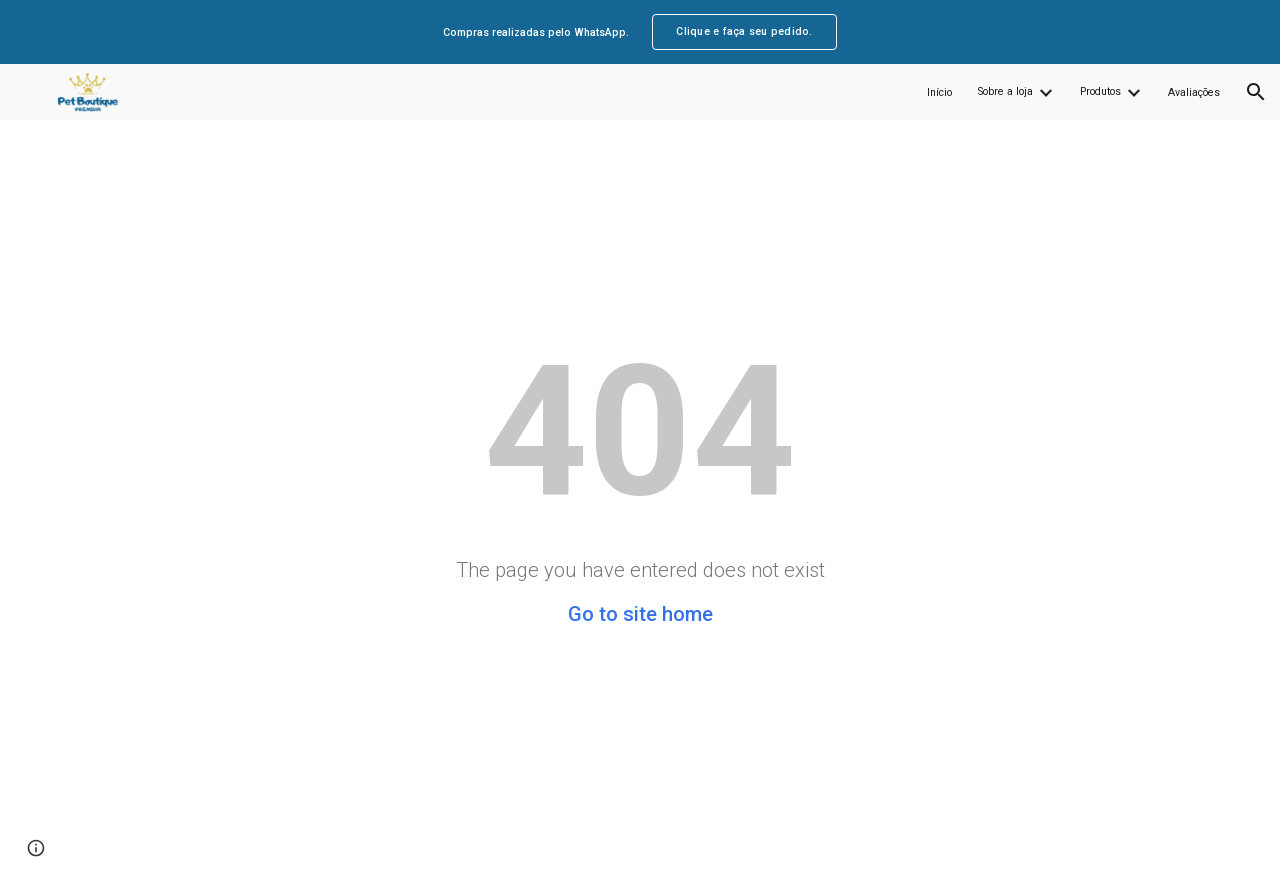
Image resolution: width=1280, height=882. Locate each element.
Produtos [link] (1100, 91)
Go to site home (640, 614)
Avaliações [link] (1194, 92)
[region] (640, 32)
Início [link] (939, 92)
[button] (1256, 92)
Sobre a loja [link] (1005, 91)
